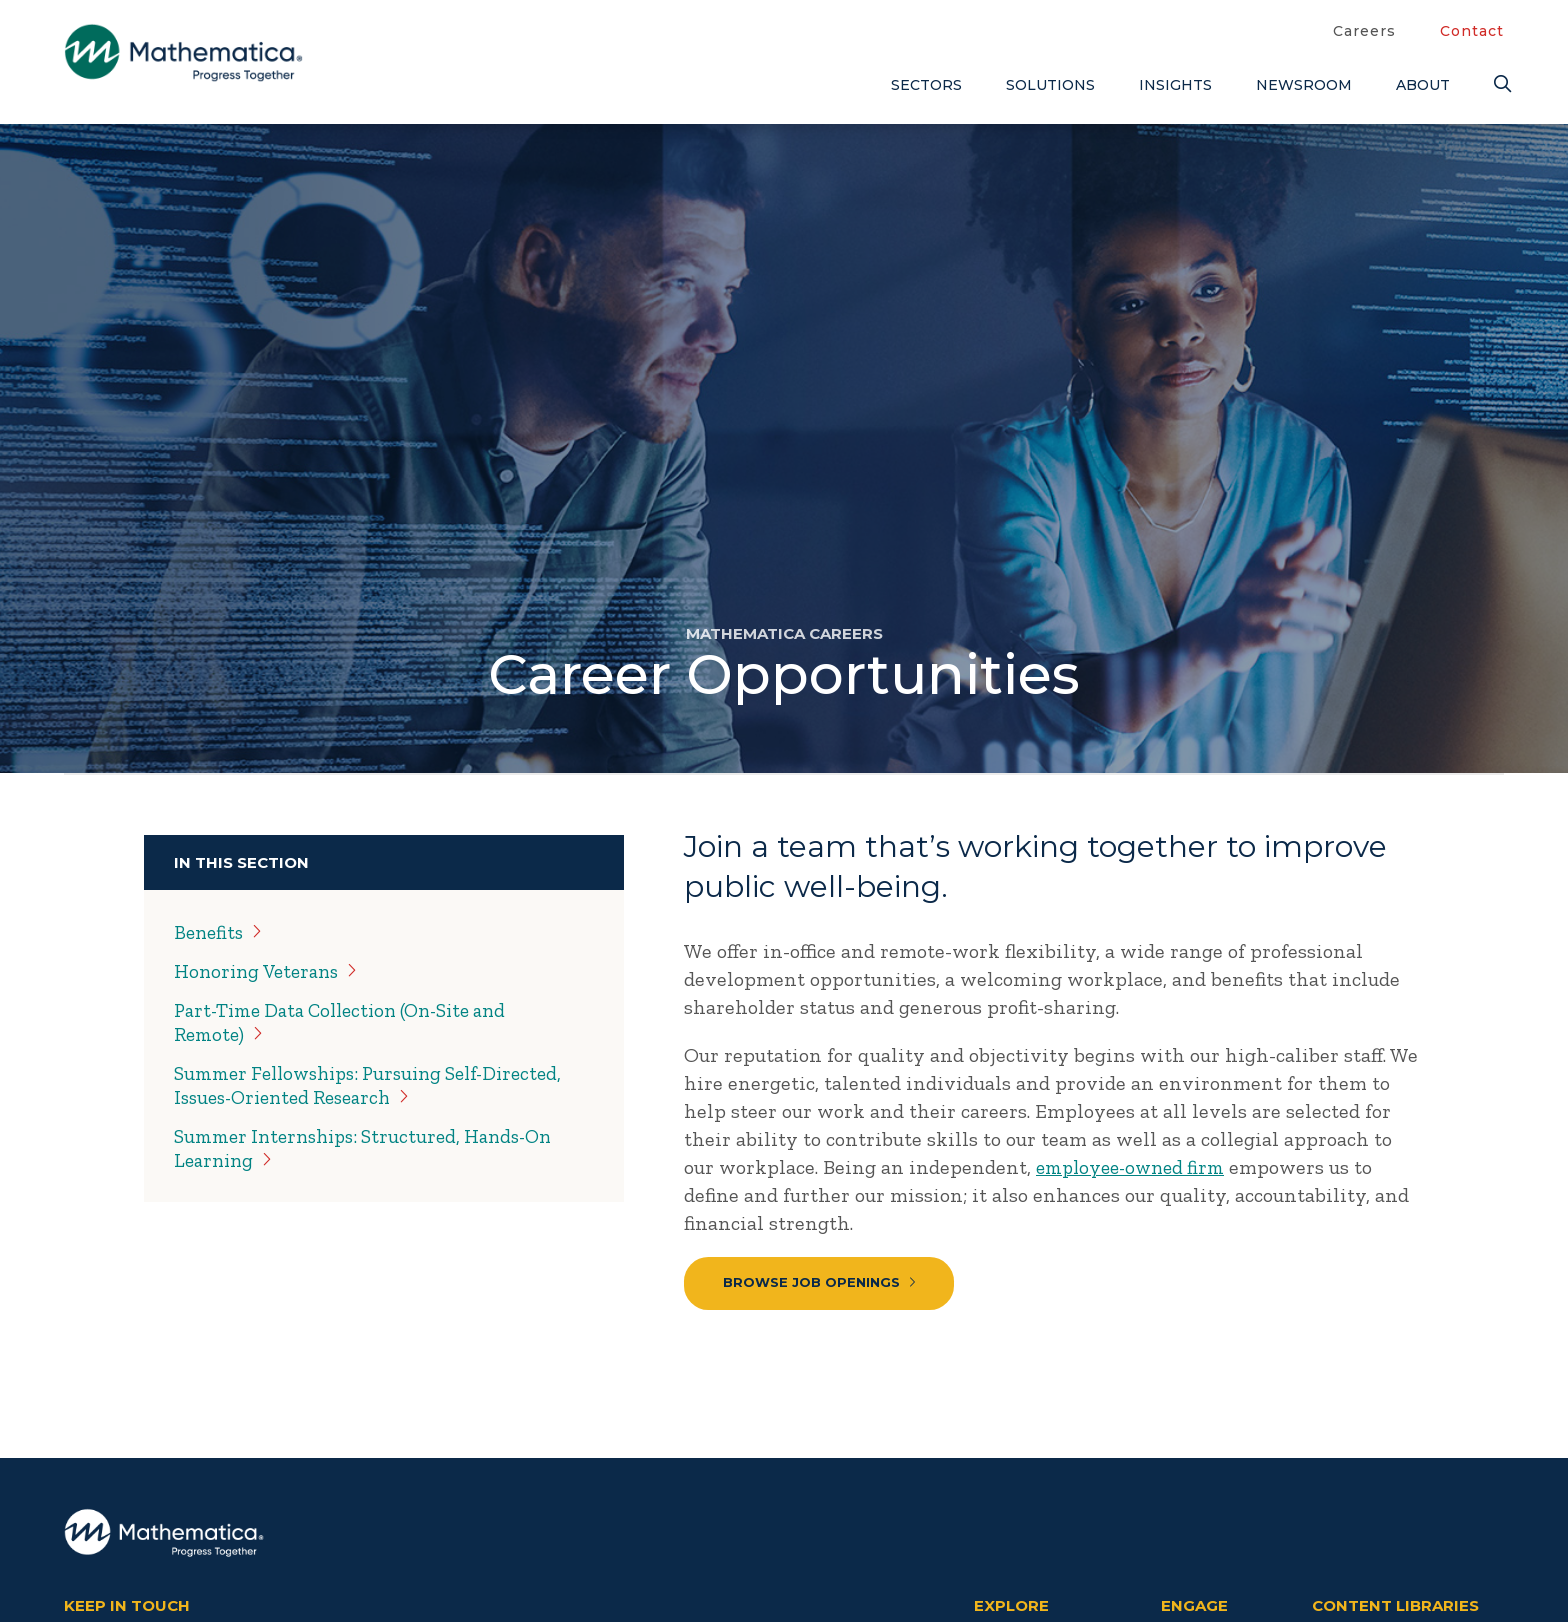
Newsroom (1304, 85)
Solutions (1050, 85)
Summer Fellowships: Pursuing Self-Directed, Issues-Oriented (380, 1085)
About (1423, 85)
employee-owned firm (1136, 1167)
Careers (1364, 31)
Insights (1175, 85)
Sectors (926, 85)
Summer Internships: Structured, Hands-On (373, 1148)
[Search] (1499, 84)
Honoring (271, 971)
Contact (1472, 31)
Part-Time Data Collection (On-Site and (352, 1022)
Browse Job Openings (820, 1283)
